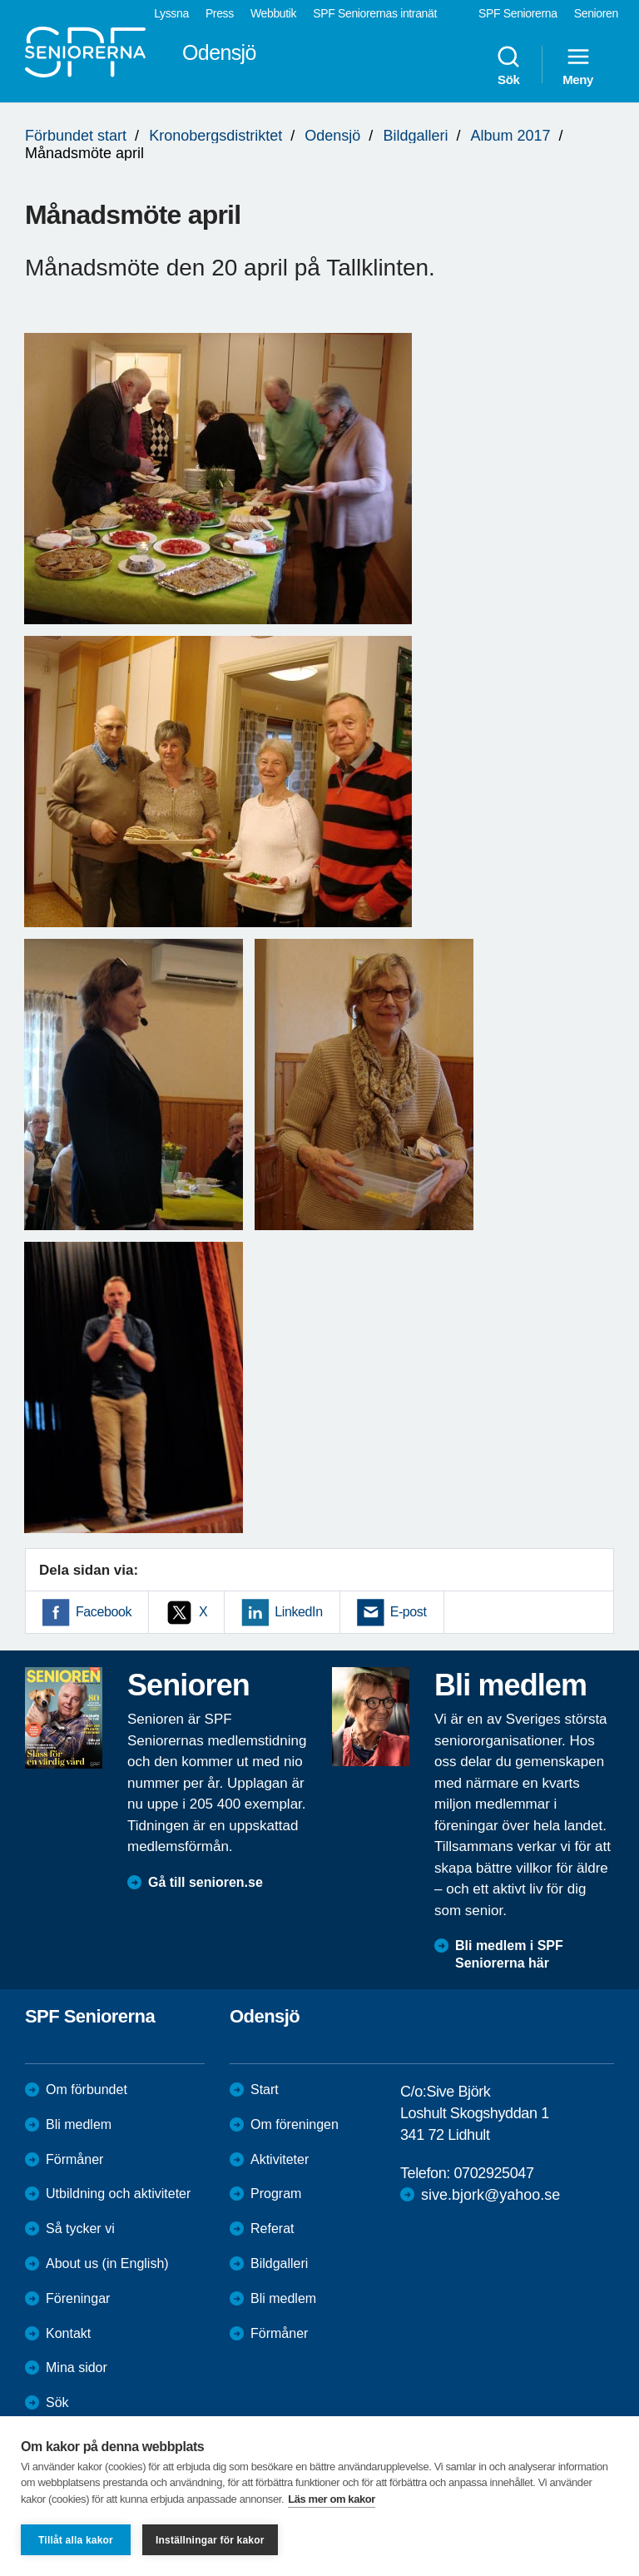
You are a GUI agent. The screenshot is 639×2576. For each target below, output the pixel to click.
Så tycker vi (80, 2228)
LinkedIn (298, 1612)
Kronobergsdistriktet (215, 135)
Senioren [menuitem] (596, 13)
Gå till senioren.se (205, 1882)
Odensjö (332, 135)
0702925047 (493, 2173)
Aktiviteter (279, 2159)
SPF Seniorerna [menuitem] (517, 13)
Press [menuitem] (220, 13)
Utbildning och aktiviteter (118, 2193)
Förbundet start (75, 135)
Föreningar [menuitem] (78, 2298)
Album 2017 (510, 135)
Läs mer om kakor (331, 2499)
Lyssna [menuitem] (171, 13)
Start (264, 2089)
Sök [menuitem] (508, 65)
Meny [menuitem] (577, 65)
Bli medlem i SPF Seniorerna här (509, 1954)
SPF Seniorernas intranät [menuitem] (375, 13)
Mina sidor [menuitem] (76, 2367)
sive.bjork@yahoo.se (490, 2194)
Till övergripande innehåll (0, 0)
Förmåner (74, 2159)
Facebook (103, 1612)
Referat (272, 2228)
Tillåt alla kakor (75, 2540)
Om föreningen (294, 2124)
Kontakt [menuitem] (68, 2333)
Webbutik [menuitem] (273, 13)
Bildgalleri (415, 135)
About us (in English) (107, 2263)
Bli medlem (78, 2124)
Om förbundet (86, 2089)
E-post (408, 1612)
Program (275, 2193)
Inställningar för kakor (210, 2540)
